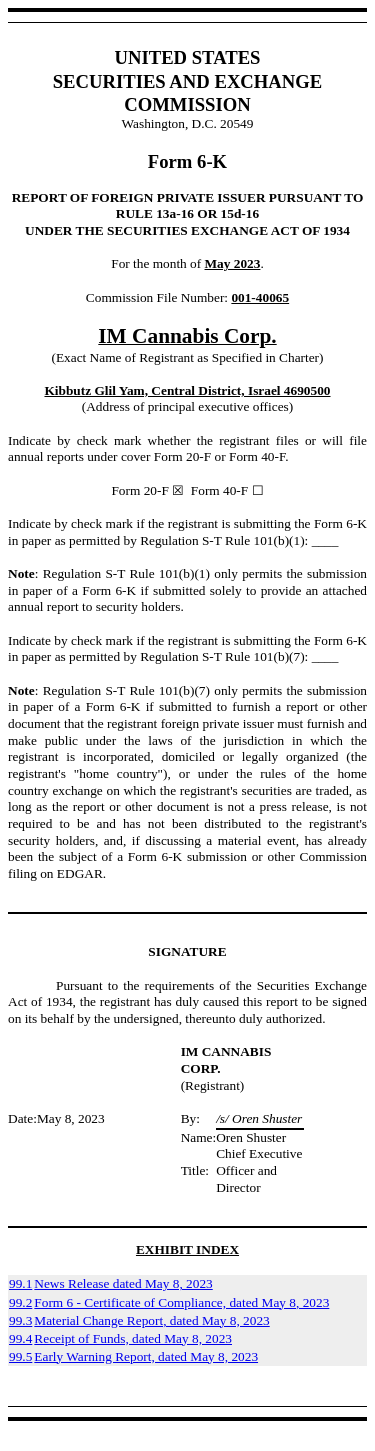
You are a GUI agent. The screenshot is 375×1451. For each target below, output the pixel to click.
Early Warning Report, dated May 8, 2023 (146, 1356)
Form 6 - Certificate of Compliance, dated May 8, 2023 (181, 1302)
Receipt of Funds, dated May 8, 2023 (133, 1338)
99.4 (20, 1338)
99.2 (20, 1302)
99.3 (20, 1320)
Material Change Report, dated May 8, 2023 (151, 1320)
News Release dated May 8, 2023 (123, 1283)
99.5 (20, 1356)
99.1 (20, 1283)
